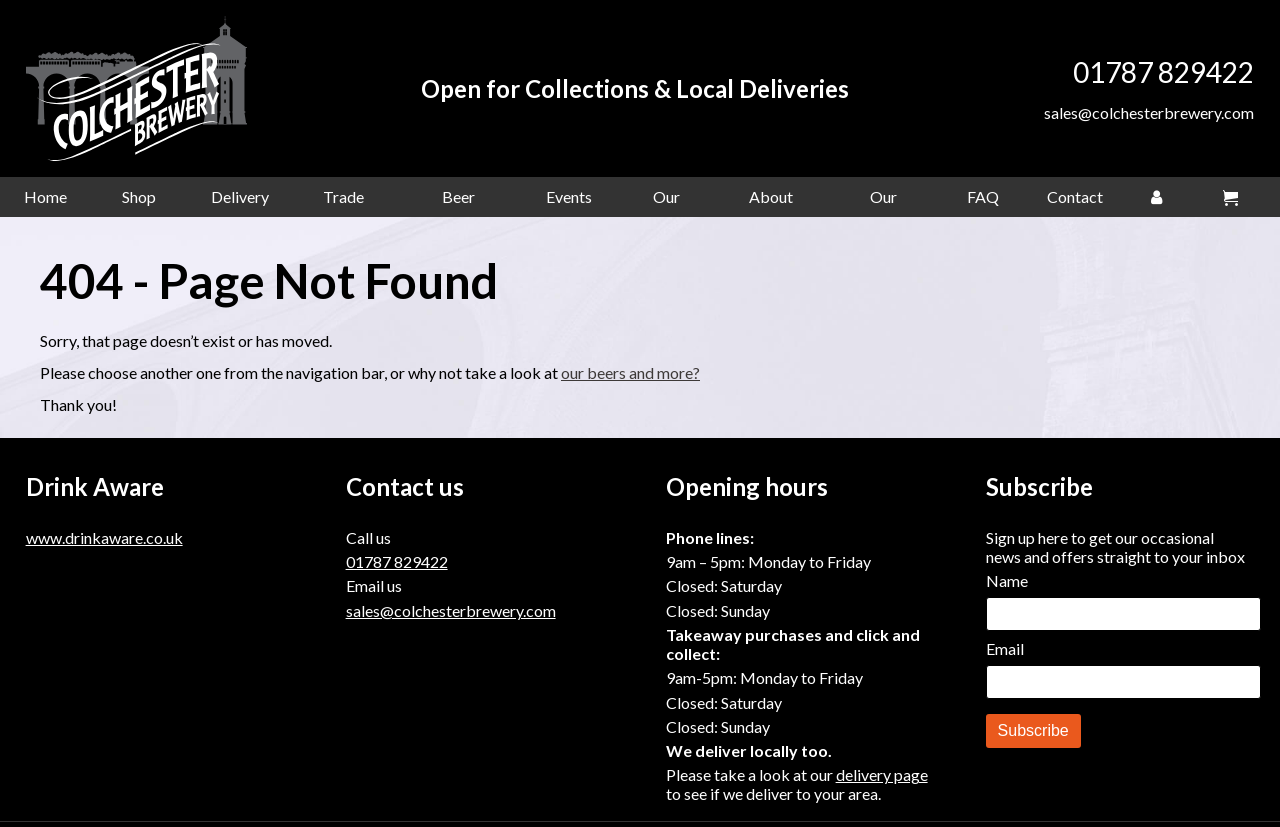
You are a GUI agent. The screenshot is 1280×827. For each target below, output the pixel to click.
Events (569, 201)
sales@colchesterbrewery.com (1149, 115)
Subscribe (1033, 735)
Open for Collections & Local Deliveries (640, 91)
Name (1007, 585)
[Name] (1123, 619)
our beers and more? (630, 377)
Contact (1075, 201)
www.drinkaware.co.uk (104, 542)
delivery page (882, 779)
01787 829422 (1163, 75)
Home (45, 201)
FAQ (983, 201)
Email (1005, 653)
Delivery (240, 201)
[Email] (1123, 687)
